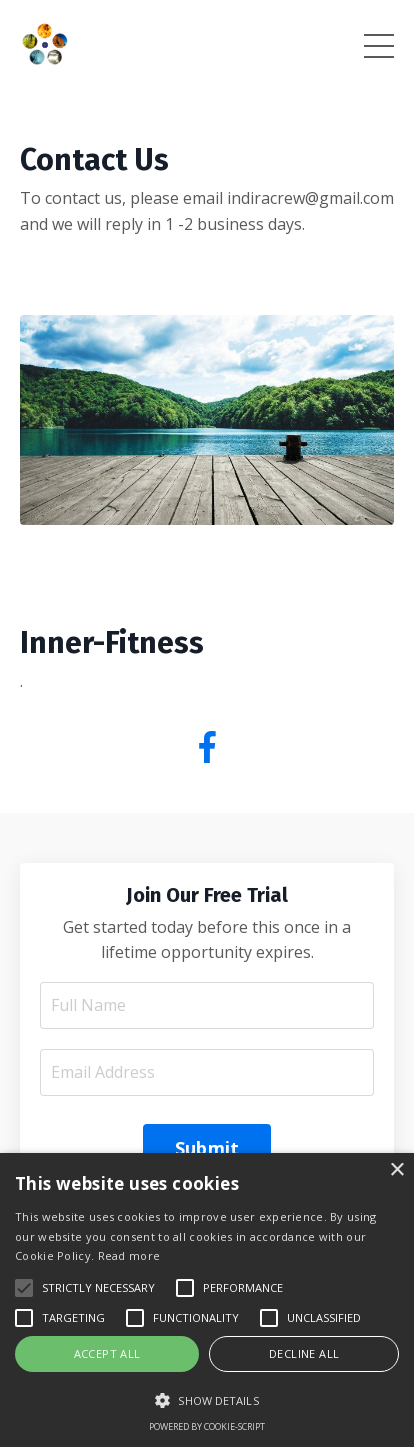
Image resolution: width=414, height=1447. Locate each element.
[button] (207, 1400)
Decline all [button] (304, 1353)
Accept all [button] (107, 1353)
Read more (129, 1255)
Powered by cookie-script (207, 1426)
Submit (207, 1148)
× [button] (396, 1170)
